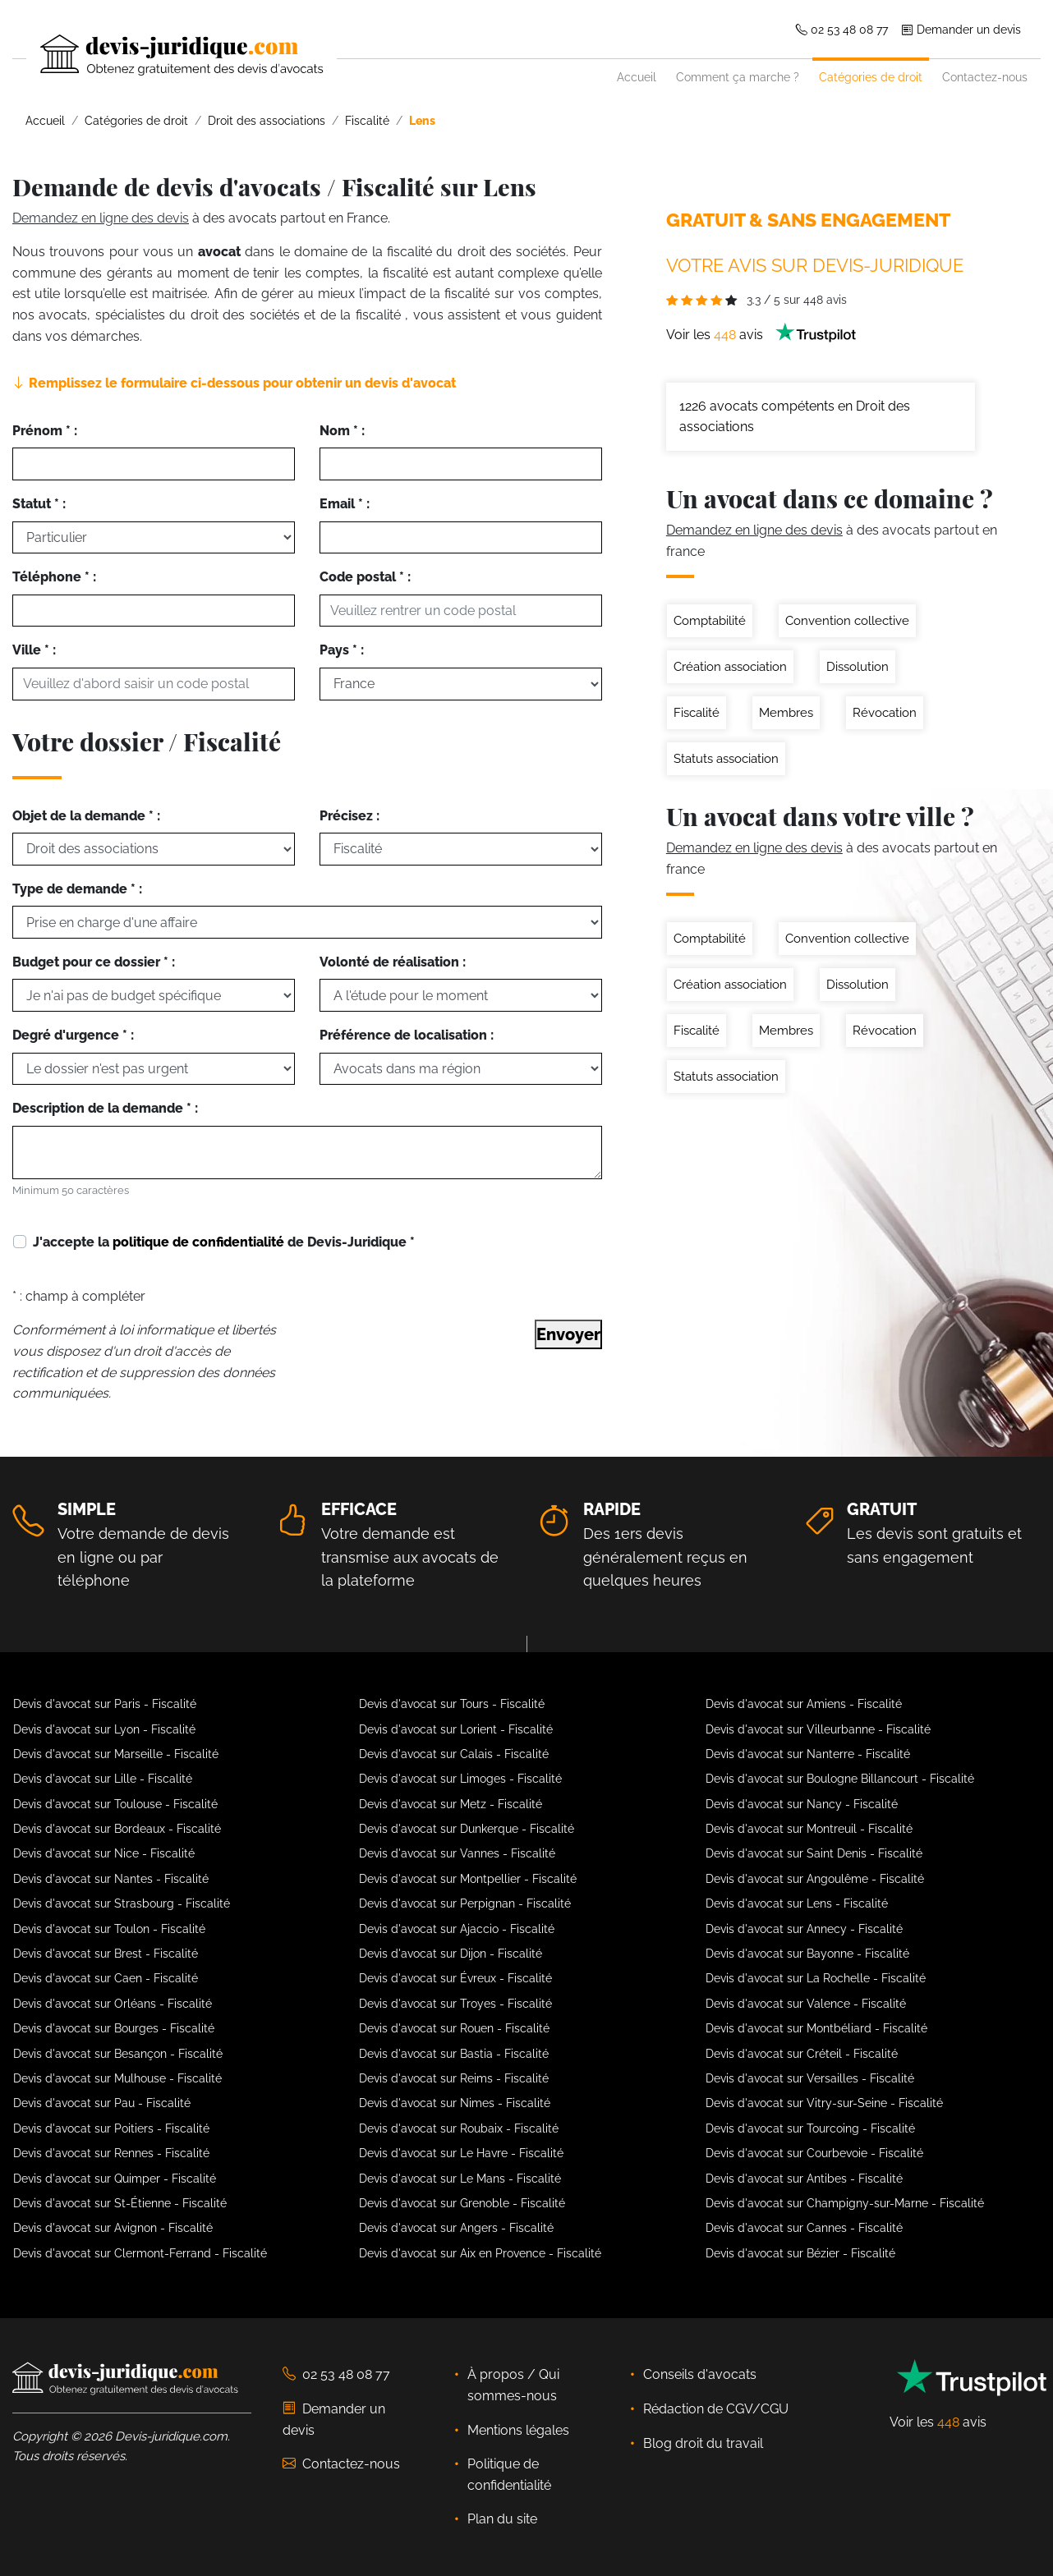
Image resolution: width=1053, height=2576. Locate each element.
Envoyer (568, 1334)
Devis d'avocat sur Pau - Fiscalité (102, 2103)
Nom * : (342, 431)
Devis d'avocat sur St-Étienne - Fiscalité (120, 2203)
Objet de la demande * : (86, 816)
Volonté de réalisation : (393, 962)
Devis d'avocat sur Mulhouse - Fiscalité (117, 2078)
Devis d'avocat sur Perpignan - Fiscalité (465, 1903)
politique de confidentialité (198, 1242)
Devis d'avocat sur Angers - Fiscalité (456, 2227)
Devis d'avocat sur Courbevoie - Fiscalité (814, 2153)
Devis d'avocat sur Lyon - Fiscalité (104, 1729)
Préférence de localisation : (407, 1035)
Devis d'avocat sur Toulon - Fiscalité (109, 1928)
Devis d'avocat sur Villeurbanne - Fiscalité (818, 1729)
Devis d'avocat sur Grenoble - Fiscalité (462, 2203)
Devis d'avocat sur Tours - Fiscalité (452, 1703)
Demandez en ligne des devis (100, 218)
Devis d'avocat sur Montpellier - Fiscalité (468, 1878)
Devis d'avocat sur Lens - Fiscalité (797, 1903)
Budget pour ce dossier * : (93, 962)
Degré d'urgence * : (73, 1035)
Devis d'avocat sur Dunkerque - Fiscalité (466, 1828)
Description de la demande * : (105, 1108)
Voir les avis (761, 334)
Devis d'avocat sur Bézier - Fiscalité (800, 2253)
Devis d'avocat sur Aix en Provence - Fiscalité (480, 2253)
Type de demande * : (77, 889)
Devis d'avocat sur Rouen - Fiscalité (454, 2028)
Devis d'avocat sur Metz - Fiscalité (450, 1804)
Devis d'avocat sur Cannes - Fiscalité (804, 2227)
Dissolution (857, 666)
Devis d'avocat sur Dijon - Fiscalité (450, 1953)
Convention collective (847, 620)
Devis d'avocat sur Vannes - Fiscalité (457, 1853)
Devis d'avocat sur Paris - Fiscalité (104, 1703)
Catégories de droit (870, 77)
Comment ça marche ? (737, 77)
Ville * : (34, 650)
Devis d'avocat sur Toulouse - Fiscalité (115, 1804)
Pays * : (342, 650)
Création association (730, 666)
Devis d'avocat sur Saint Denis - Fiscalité (814, 1853)
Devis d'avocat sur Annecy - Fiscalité (804, 1928)
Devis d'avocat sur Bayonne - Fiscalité (807, 1953)
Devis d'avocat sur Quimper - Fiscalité (114, 2178)
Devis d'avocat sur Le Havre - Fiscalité (461, 2153)
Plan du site (502, 2519)
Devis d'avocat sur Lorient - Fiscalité (456, 1729)
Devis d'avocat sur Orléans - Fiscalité (112, 2003)
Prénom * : (44, 431)
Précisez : (349, 816)
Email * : (345, 504)
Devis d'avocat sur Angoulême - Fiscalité (815, 1878)
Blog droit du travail (703, 2443)
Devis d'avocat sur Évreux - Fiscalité (455, 1978)
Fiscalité (697, 712)
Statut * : (39, 504)
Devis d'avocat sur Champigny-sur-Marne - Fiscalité (845, 2203)
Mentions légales (518, 2430)
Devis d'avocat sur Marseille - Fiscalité (115, 1754)
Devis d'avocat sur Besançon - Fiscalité (118, 2053)
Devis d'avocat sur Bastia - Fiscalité (454, 2053)
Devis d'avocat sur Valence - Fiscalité (806, 2003)
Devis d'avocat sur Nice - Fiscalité (104, 1853)
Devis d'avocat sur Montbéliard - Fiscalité (816, 2028)
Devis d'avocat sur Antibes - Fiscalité (804, 2178)
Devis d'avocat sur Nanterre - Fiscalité (808, 1754)
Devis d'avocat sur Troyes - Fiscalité (455, 2003)
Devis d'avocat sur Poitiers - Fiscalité (111, 2128)
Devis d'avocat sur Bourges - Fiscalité (113, 2028)
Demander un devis (961, 29)
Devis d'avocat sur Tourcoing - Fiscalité (810, 2128)
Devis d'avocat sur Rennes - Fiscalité (111, 2153)
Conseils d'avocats (699, 2374)
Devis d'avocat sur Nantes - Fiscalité (111, 1878)
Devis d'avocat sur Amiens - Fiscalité (804, 1703)
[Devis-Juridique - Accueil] (167, 55)
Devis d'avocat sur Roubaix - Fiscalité (459, 2128)
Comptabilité (710, 620)
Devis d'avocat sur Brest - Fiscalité (105, 1953)
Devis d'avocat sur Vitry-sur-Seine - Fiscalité (824, 2103)
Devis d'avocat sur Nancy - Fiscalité (802, 1804)
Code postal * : (365, 577)
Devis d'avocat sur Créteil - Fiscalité (802, 2053)
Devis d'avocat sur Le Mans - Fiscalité (460, 2178)
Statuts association (726, 758)
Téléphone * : (54, 577)
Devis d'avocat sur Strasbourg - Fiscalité (121, 1903)
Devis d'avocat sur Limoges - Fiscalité (460, 1778)
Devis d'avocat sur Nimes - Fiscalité (454, 2103)
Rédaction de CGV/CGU (716, 2409)
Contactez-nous (985, 77)
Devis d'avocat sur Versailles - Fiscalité (810, 2078)
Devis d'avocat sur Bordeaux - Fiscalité (117, 1828)
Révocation (885, 712)
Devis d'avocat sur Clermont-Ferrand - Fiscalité (140, 2253)
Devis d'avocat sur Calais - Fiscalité (454, 1754)
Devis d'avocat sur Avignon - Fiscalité (113, 2227)
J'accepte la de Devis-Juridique (224, 1242)
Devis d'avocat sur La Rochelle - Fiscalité (816, 1978)
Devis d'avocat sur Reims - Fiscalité (454, 2078)
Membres (786, 712)
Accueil (636, 77)
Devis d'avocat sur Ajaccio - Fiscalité (456, 1928)
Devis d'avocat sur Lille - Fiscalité (102, 1778)
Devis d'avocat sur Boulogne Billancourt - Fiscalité (840, 1778)
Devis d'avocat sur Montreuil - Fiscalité (809, 1828)
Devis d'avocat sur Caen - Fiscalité (105, 1978)
